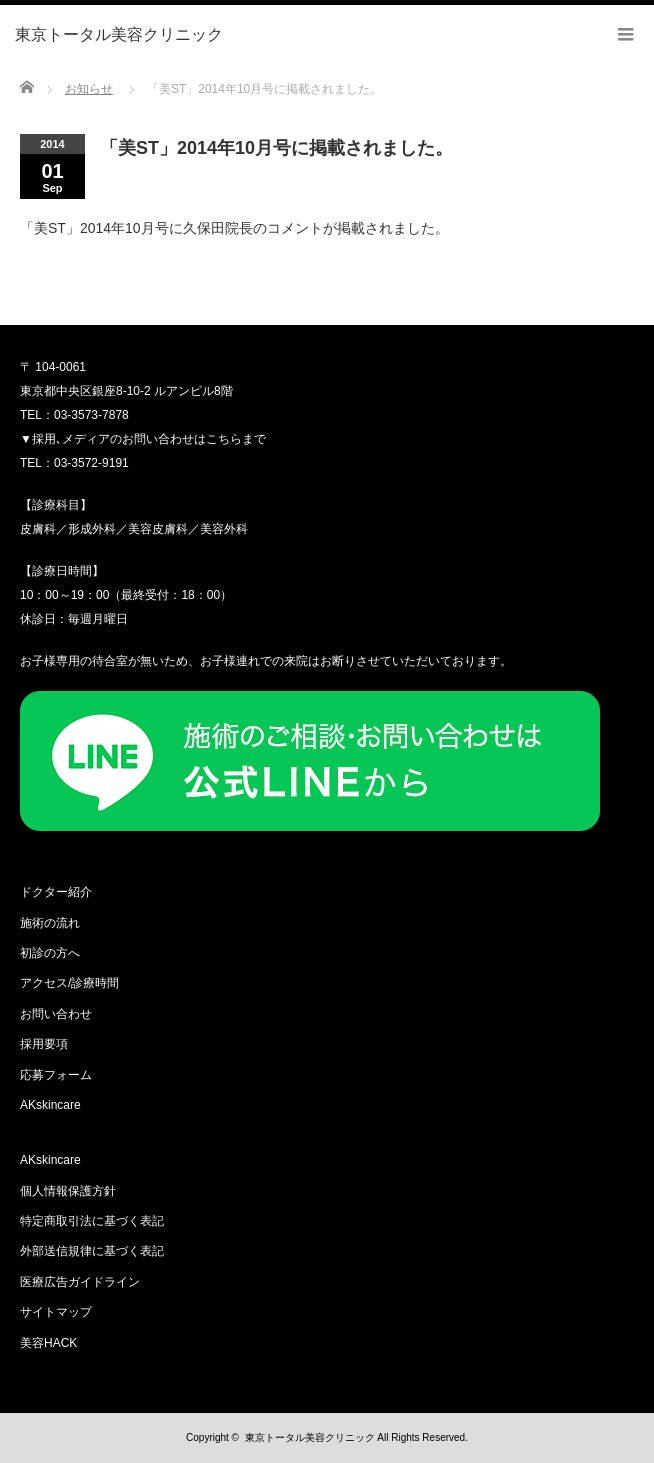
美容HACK (48, 1343)
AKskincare (50, 1105)
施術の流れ (50, 923)
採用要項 (44, 1044)
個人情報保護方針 (68, 1191)
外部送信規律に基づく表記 (92, 1251)
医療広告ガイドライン (80, 1282)
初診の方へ (50, 953)
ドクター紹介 (56, 892)
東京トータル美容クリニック (310, 1437)
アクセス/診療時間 (69, 983)
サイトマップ (56, 1312)
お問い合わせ (56, 1014)
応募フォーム (56, 1075)
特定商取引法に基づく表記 (92, 1221)
